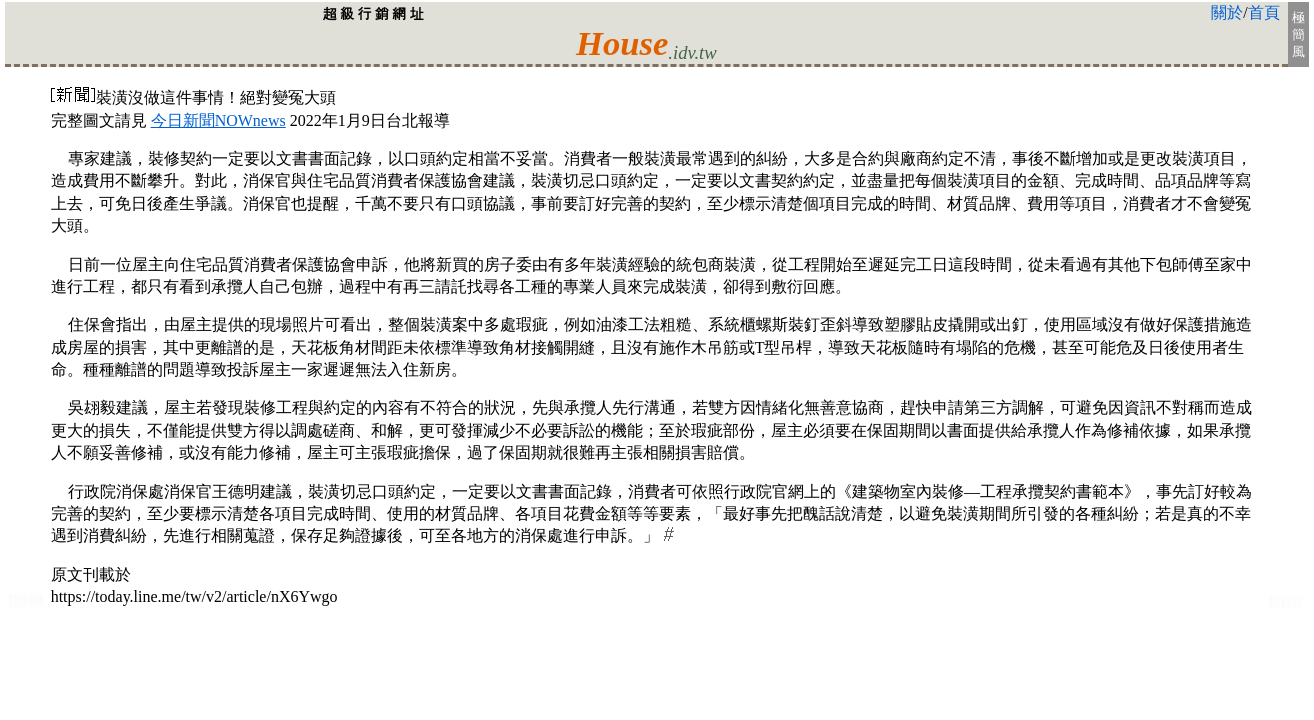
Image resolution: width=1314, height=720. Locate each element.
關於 (1227, 12)
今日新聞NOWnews (218, 120)
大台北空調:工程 (1285, 606)
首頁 (1264, 12)
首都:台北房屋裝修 (26, 604)
